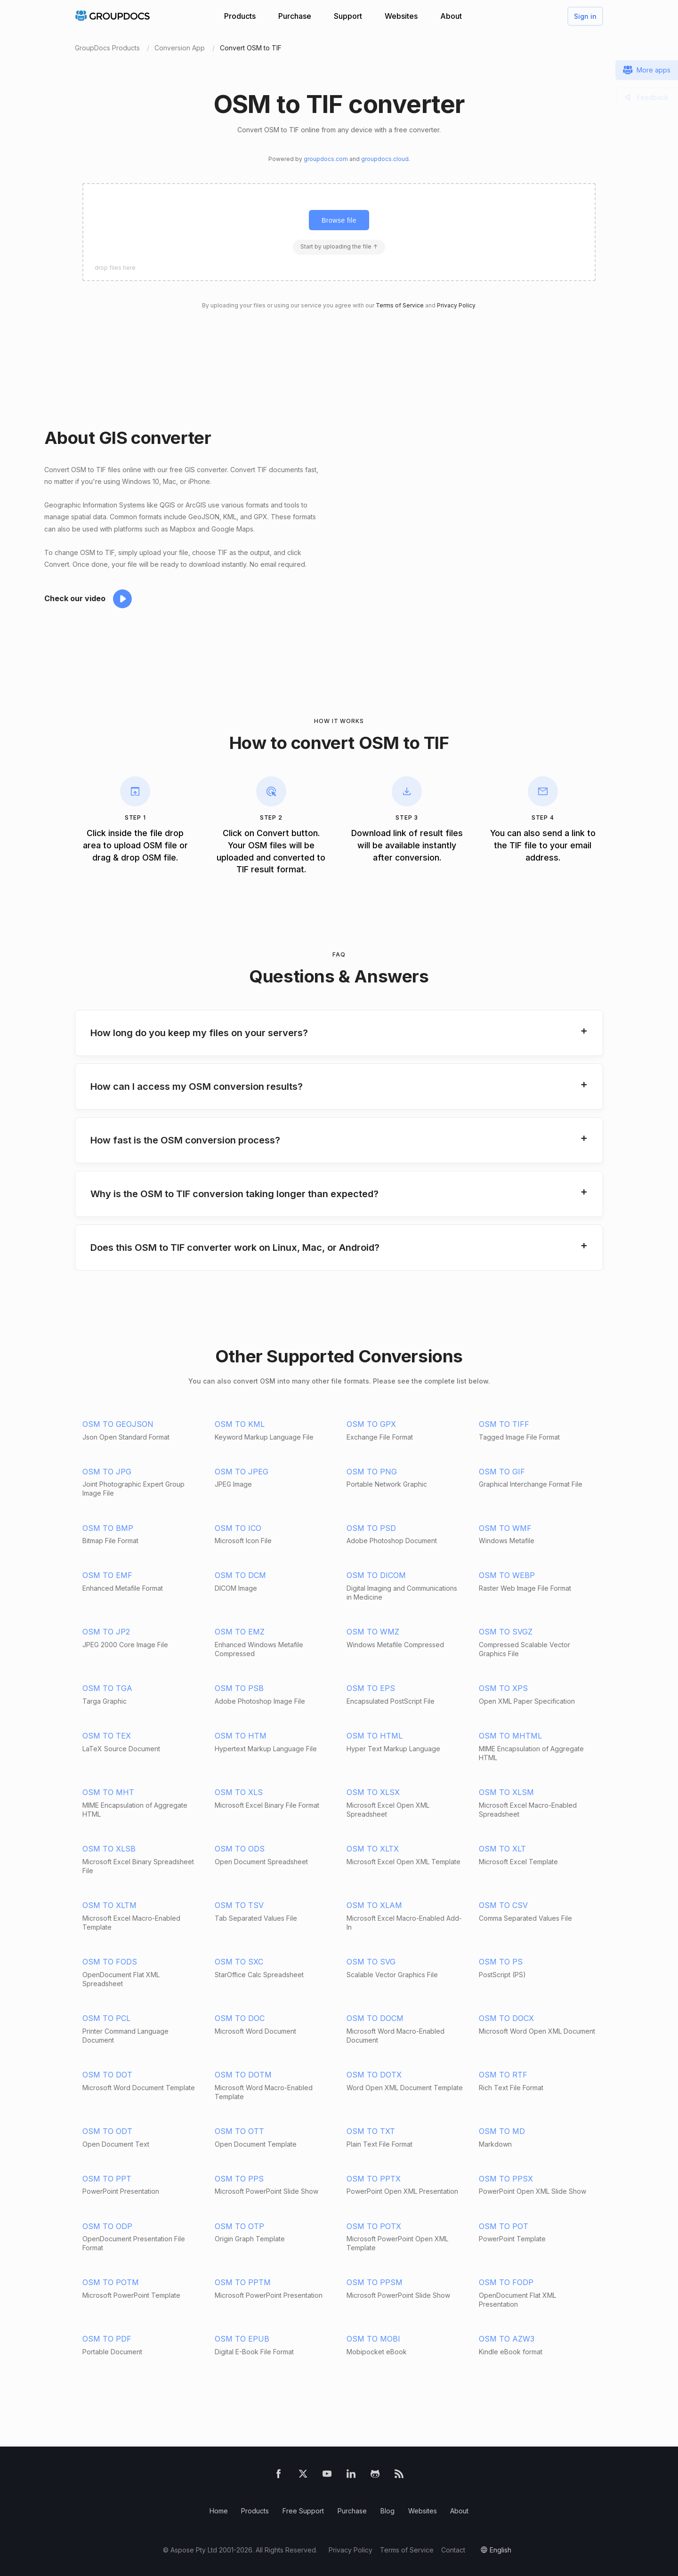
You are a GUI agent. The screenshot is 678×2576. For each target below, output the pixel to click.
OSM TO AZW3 (506, 2338)
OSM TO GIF (502, 1471)
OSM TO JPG (106, 1471)
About (451, 16)
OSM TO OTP (239, 2226)
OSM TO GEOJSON (117, 1424)
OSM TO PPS (239, 2178)
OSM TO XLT (502, 1848)
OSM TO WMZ (373, 1631)
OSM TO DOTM (243, 2074)
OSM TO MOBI (373, 2338)
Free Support (303, 2511)
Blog (387, 2511)
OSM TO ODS (240, 1848)
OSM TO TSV (239, 1905)
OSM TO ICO (238, 1528)
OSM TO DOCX (506, 2018)
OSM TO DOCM (375, 2018)
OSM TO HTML (375, 1735)
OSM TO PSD (371, 1528)
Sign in (585, 16)
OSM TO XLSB (109, 1848)
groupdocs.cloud (385, 158)
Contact (453, 2550)
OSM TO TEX (106, 1735)
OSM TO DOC (240, 2018)
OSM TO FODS (109, 1961)
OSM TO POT (503, 2226)
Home (219, 2511)
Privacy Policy (456, 305)
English (500, 2550)
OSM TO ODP (107, 2226)
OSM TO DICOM (376, 1575)
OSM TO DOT (107, 2074)
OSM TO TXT (371, 2131)
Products (240, 16)
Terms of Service (400, 305)
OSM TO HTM (240, 1735)
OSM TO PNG (372, 1471)
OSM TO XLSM (506, 1792)
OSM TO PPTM (243, 2282)
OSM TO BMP (107, 1528)
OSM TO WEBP (507, 1575)
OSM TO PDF (106, 2338)
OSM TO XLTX (373, 1848)
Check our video (74, 598)
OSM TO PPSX (506, 2178)
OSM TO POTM (110, 2282)
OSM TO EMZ (240, 1631)
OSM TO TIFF (504, 1424)
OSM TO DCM (240, 1575)
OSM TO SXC (239, 1961)
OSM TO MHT (108, 1792)
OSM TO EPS (371, 1688)
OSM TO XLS (239, 1792)
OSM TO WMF (505, 1528)
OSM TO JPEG (241, 1471)
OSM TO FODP (506, 2282)
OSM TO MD (502, 2131)
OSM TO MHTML (510, 1735)
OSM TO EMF (107, 1575)
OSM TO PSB (239, 1688)
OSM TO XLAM (374, 1905)
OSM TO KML (240, 1424)
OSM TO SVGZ (506, 1631)
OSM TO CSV (503, 1905)
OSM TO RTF (503, 2074)
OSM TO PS (501, 1961)
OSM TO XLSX (373, 1792)
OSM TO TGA (107, 1688)
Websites (401, 16)
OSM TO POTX (374, 2226)
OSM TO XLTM (109, 1905)
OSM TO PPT (106, 2178)
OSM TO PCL (106, 2018)
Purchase (294, 16)
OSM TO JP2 (106, 1631)
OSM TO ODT (107, 2131)
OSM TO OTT (239, 2131)
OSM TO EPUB (242, 2338)
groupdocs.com (326, 158)
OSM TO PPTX (374, 2178)
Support (348, 16)
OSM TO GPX (371, 1424)
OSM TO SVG (371, 1961)
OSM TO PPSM (375, 2282)
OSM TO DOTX (374, 2074)
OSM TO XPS (503, 1688)
